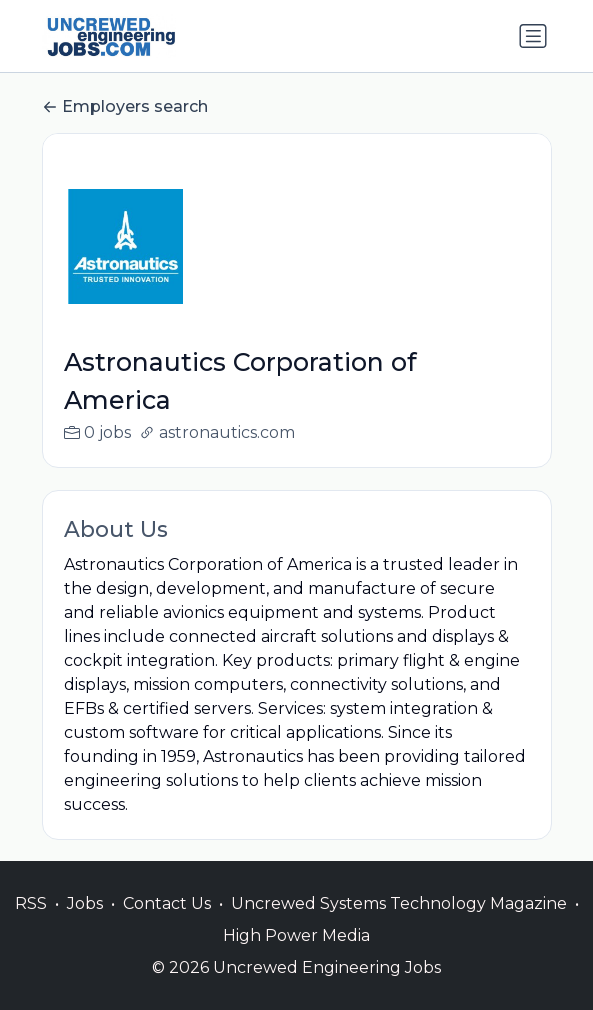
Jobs (85, 924)
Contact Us (167, 924)
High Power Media (296, 956)
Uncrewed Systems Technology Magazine (399, 924)
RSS (31, 924)
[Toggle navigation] (533, 36)
